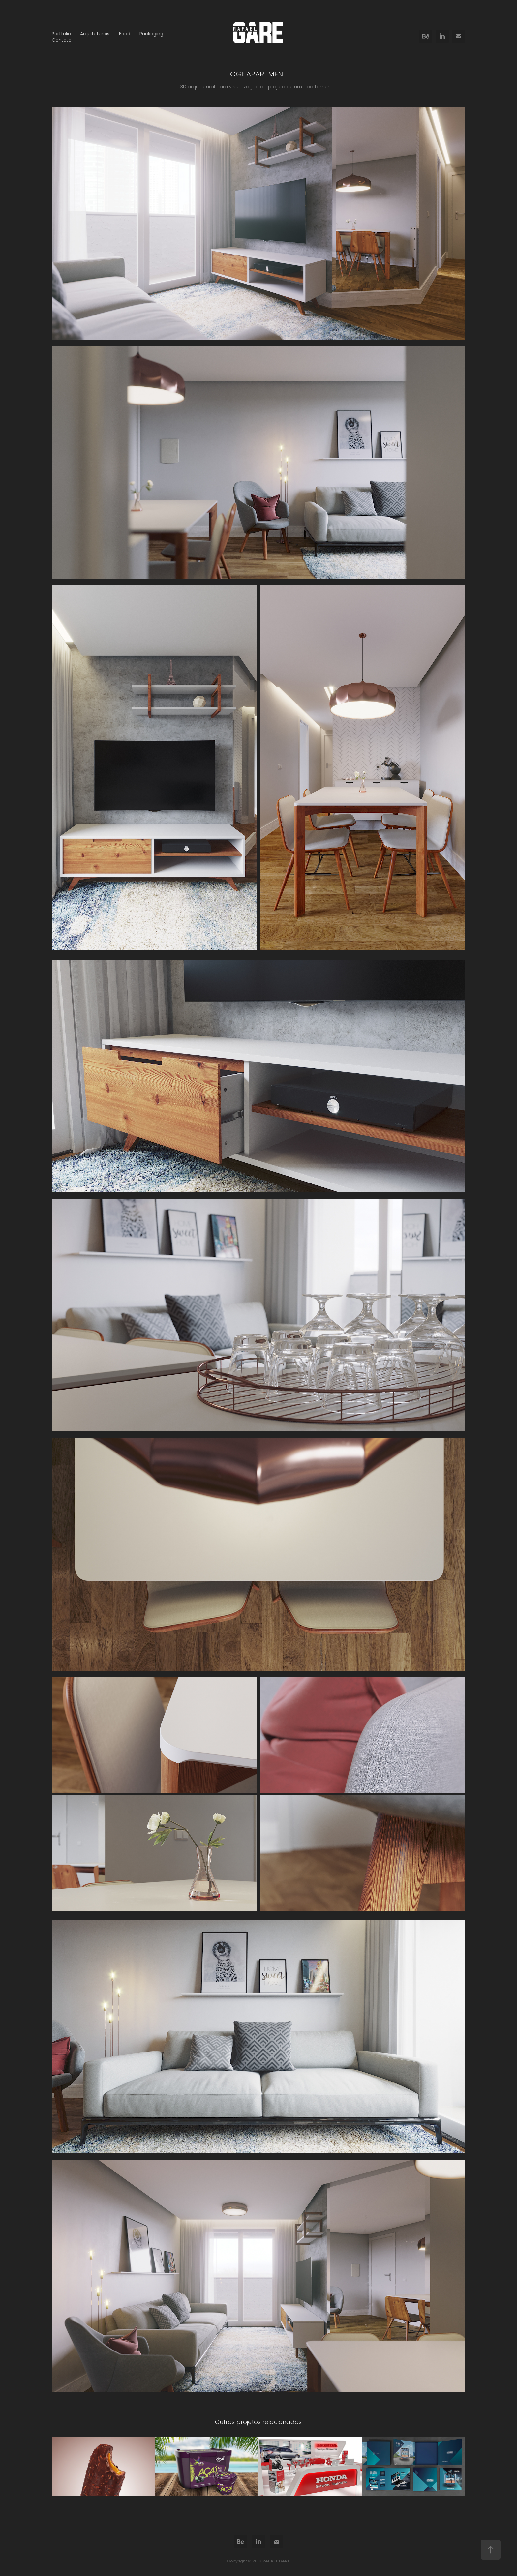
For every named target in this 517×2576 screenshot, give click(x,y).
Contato (62, 40)
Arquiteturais (94, 34)
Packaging (151, 34)
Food (124, 34)
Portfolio (61, 34)
